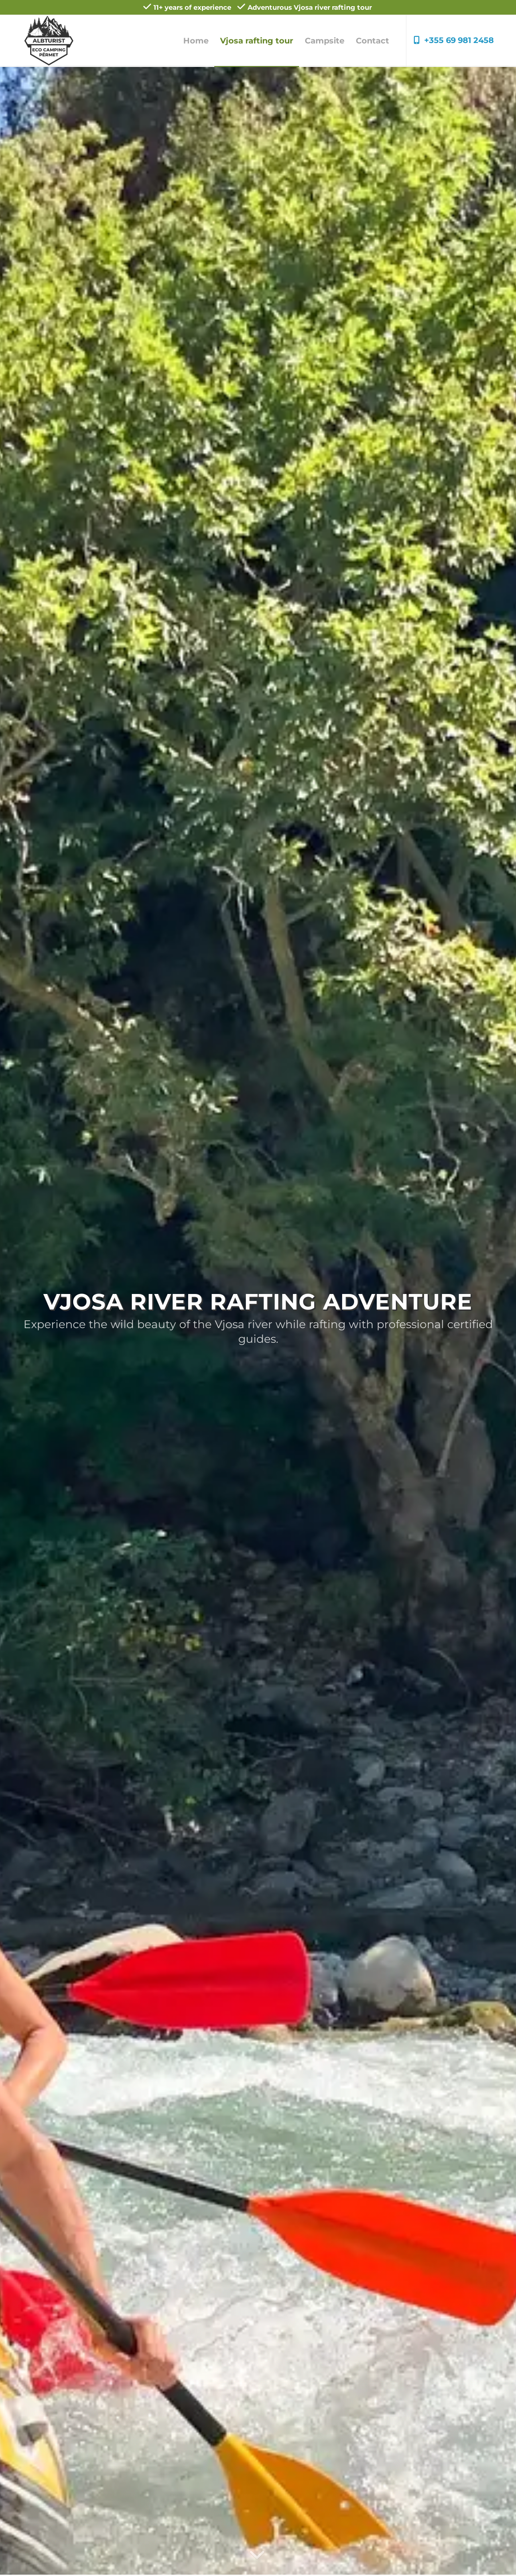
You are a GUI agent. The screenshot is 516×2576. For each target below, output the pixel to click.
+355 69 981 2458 (454, 40)
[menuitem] (195, 41)
